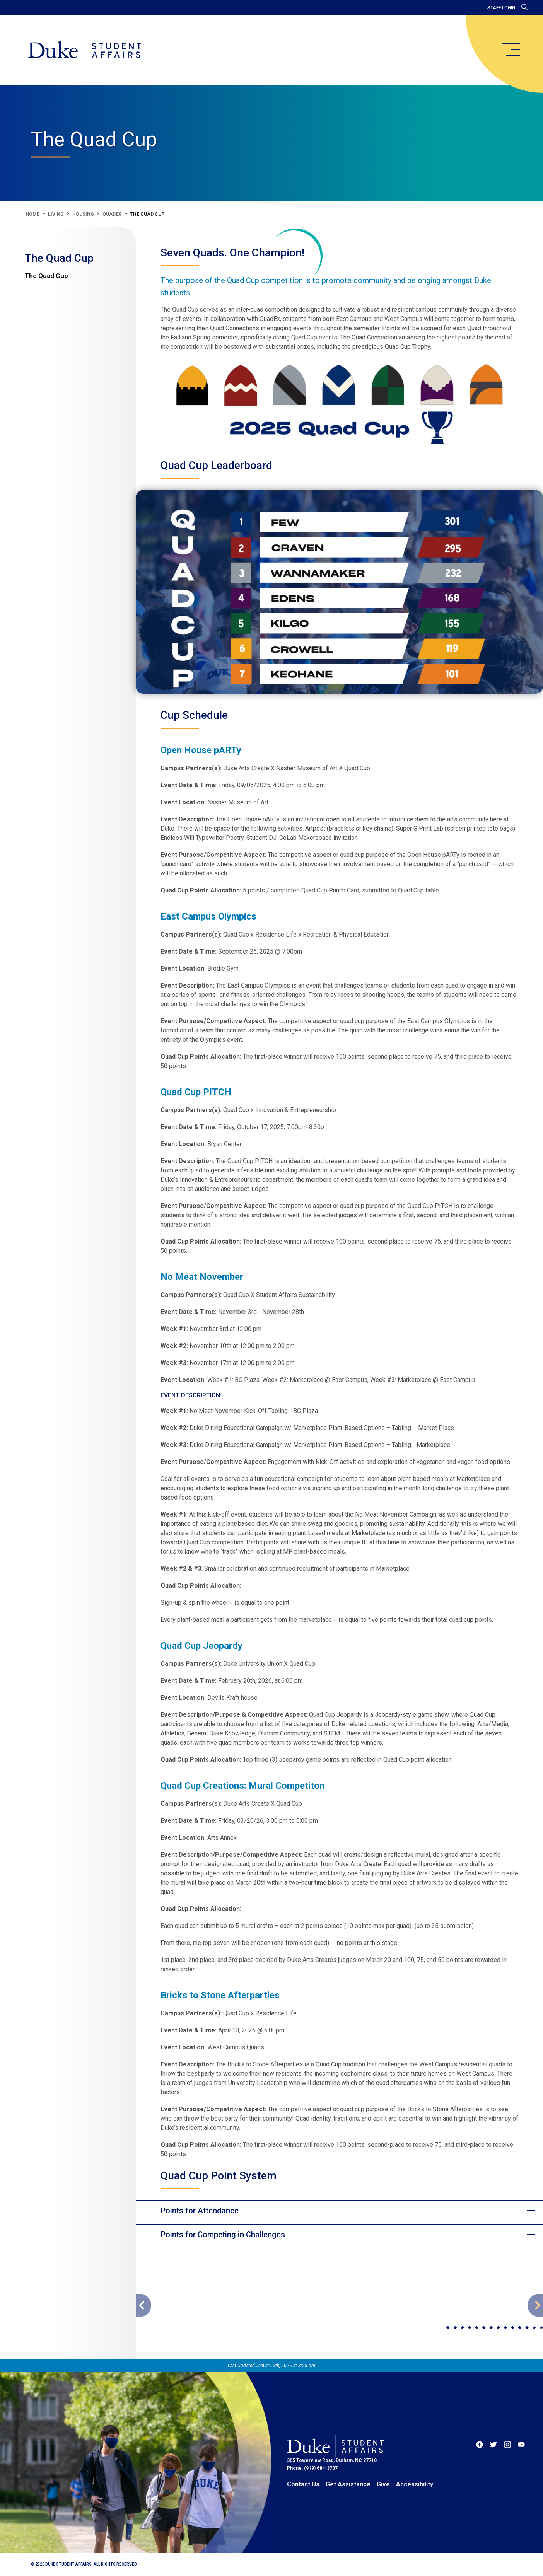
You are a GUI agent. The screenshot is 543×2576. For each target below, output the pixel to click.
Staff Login (501, 7)
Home (32, 214)
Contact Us (303, 2484)
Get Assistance (348, 2484)
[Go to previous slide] (143, 2305)
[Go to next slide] (535, 2305)
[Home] (84, 50)
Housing (83, 214)
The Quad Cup (59, 258)
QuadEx (111, 214)
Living (56, 214)
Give (383, 2484)
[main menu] (510, 49)
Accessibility (414, 2484)
